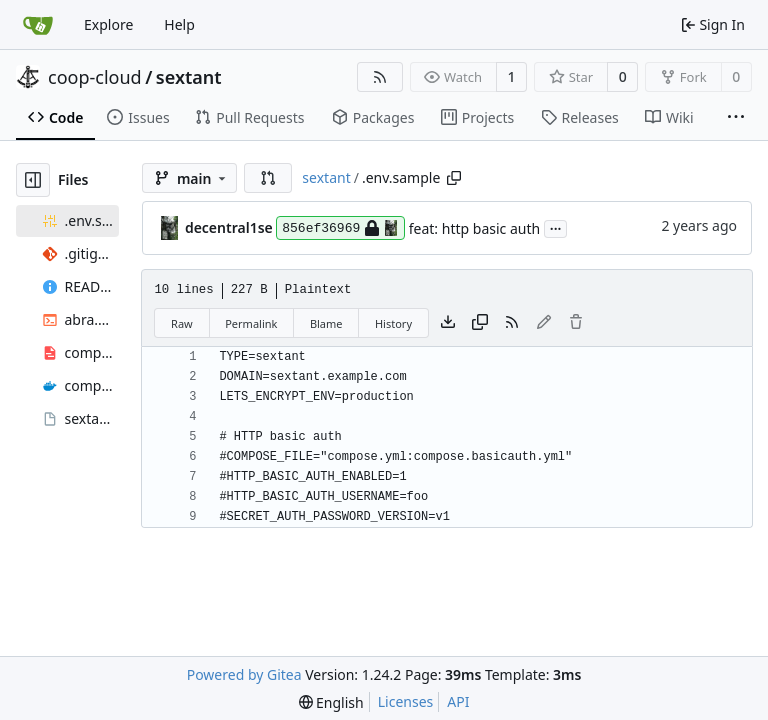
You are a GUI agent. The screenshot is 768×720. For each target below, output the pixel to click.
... (556, 227)
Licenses (406, 701)
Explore (108, 24)
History (393, 323)
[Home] (38, 25)
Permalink (251, 323)
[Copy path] (454, 178)
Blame (326, 323)
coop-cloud (95, 77)
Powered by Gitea (244, 674)
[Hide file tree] (33, 180)
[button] (268, 178)
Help (179, 24)
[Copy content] (480, 323)
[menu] (331, 702)
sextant (189, 77)
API (458, 701)
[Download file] (448, 323)
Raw (182, 323)
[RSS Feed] (380, 77)
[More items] (736, 118)
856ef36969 (340, 228)
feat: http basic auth (474, 228)
